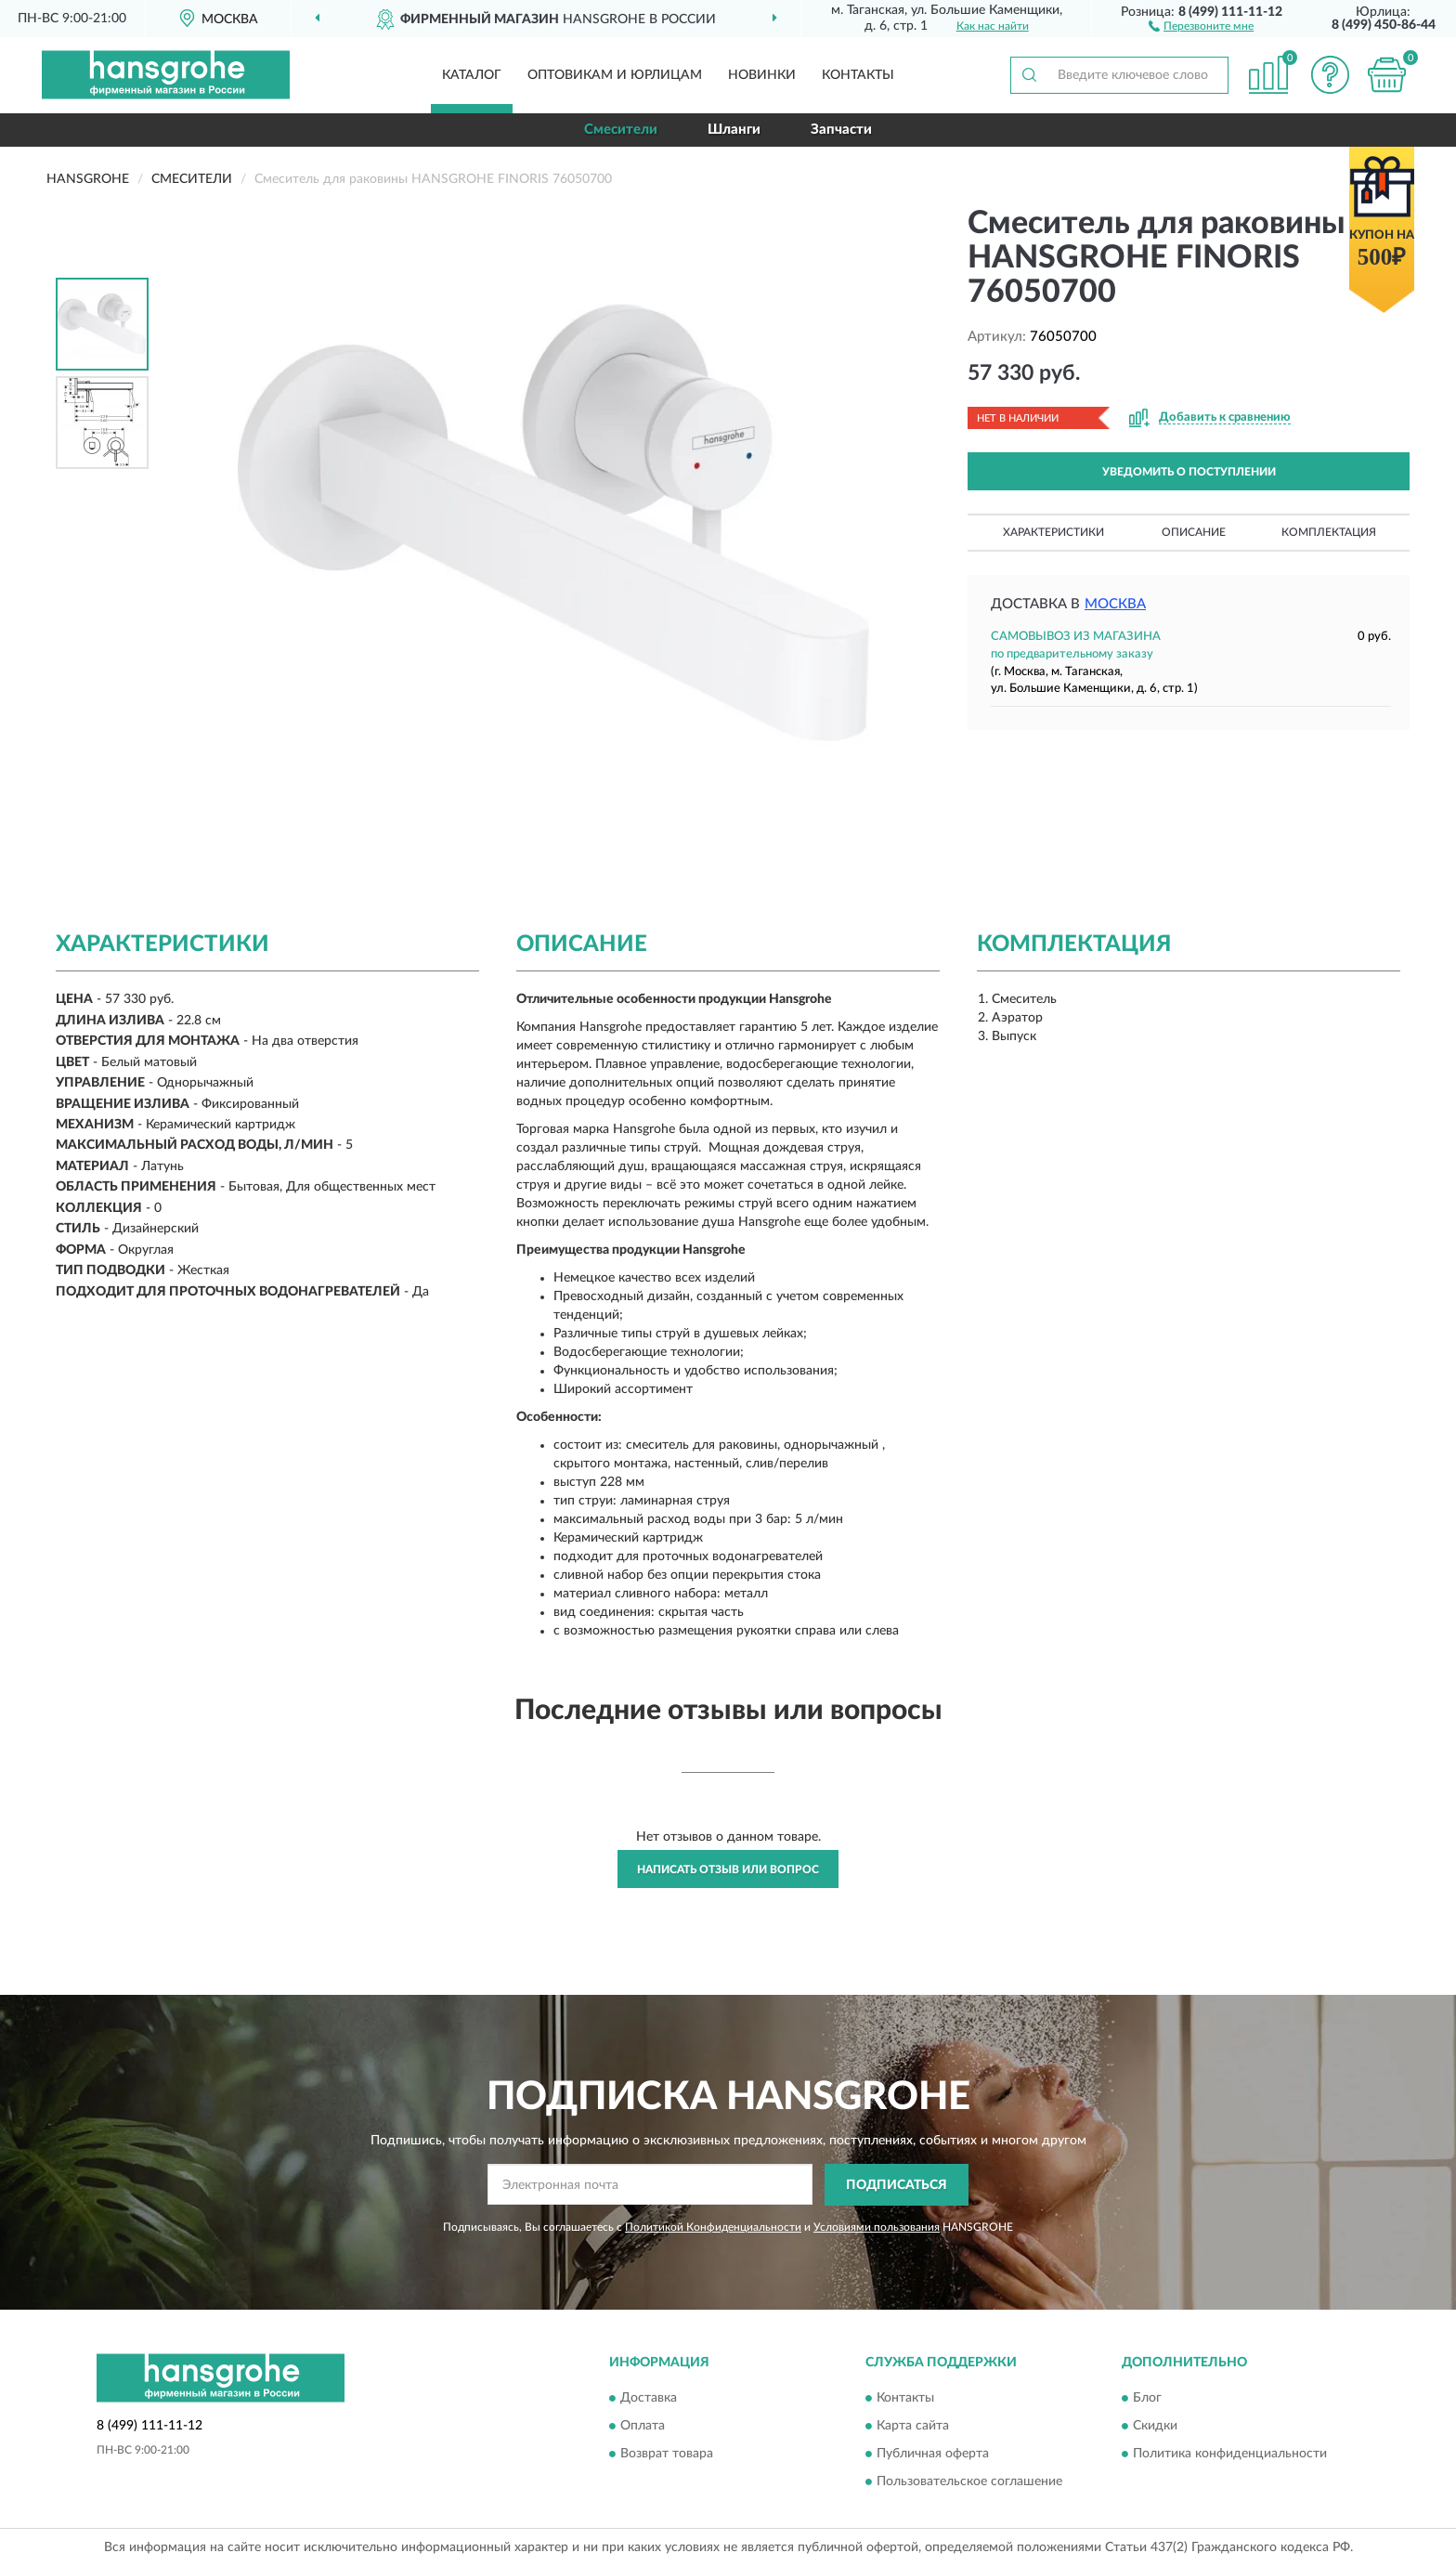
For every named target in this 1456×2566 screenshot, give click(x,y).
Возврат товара (666, 2454)
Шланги (734, 130)
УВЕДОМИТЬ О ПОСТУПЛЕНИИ (1189, 471)
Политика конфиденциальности (1230, 2454)
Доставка (648, 2398)
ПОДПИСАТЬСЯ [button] (896, 2185)
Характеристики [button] (1053, 532)
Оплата (642, 2426)
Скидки (1155, 2426)
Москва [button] (1115, 604)
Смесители (620, 130)
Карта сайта (913, 2426)
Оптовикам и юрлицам (614, 75)
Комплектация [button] (1328, 532)
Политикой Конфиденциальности (713, 2227)
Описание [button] (1194, 532)
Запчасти (841, 130)
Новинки (762, 75)
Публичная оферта (933, 2454)
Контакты (858, 75)
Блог (1147, 2398)
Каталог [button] (471, 75)
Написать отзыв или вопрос (728, 1869)
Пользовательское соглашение (969, 2482)
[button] (1201, 25)
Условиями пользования (876, 2227)
